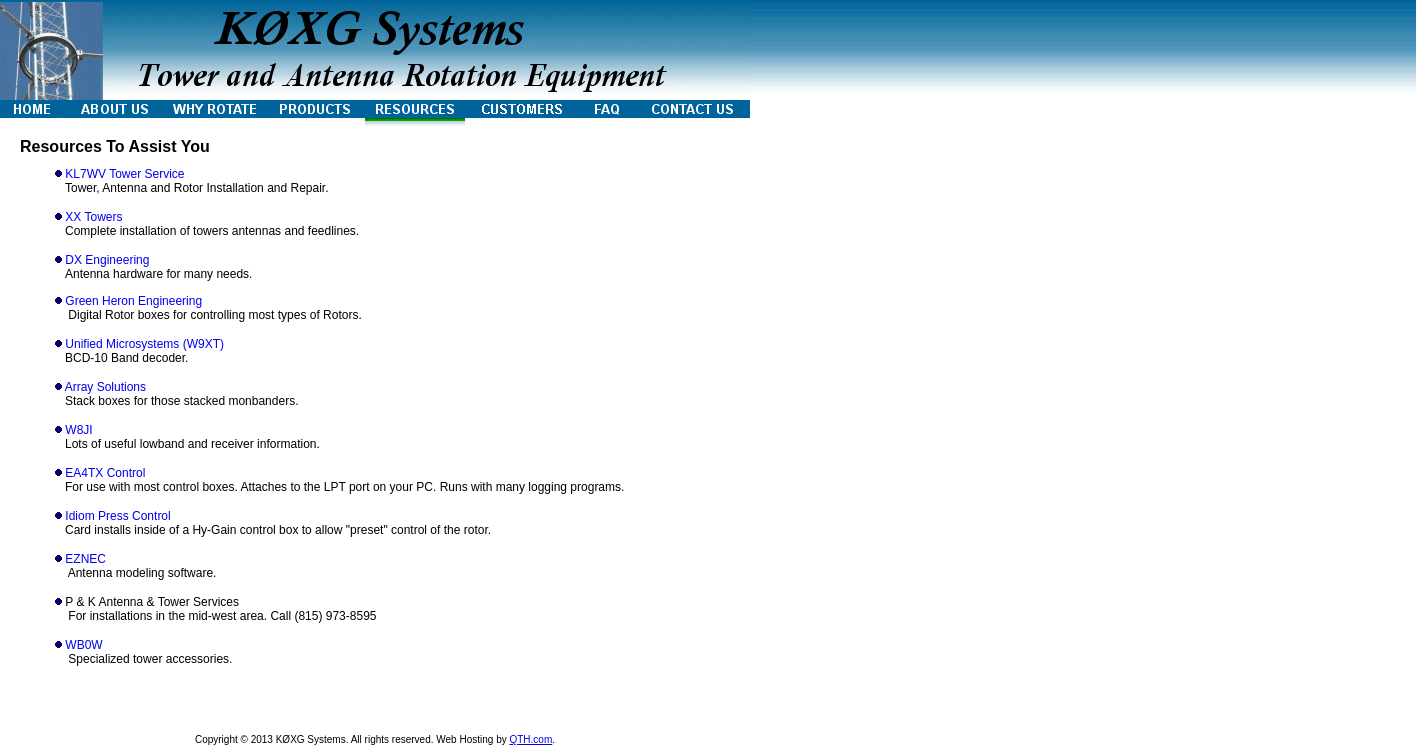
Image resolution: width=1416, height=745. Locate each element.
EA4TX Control (105, 473)
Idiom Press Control (117, 516)
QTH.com (530, 739)
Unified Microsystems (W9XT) (144, 344)
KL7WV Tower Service (124, 174)
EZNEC (85, 559)
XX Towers (93, 217)
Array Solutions (105, 387)
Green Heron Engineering (133, 301)
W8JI (78, 430)
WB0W (83, 645)
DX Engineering (107, 260)
